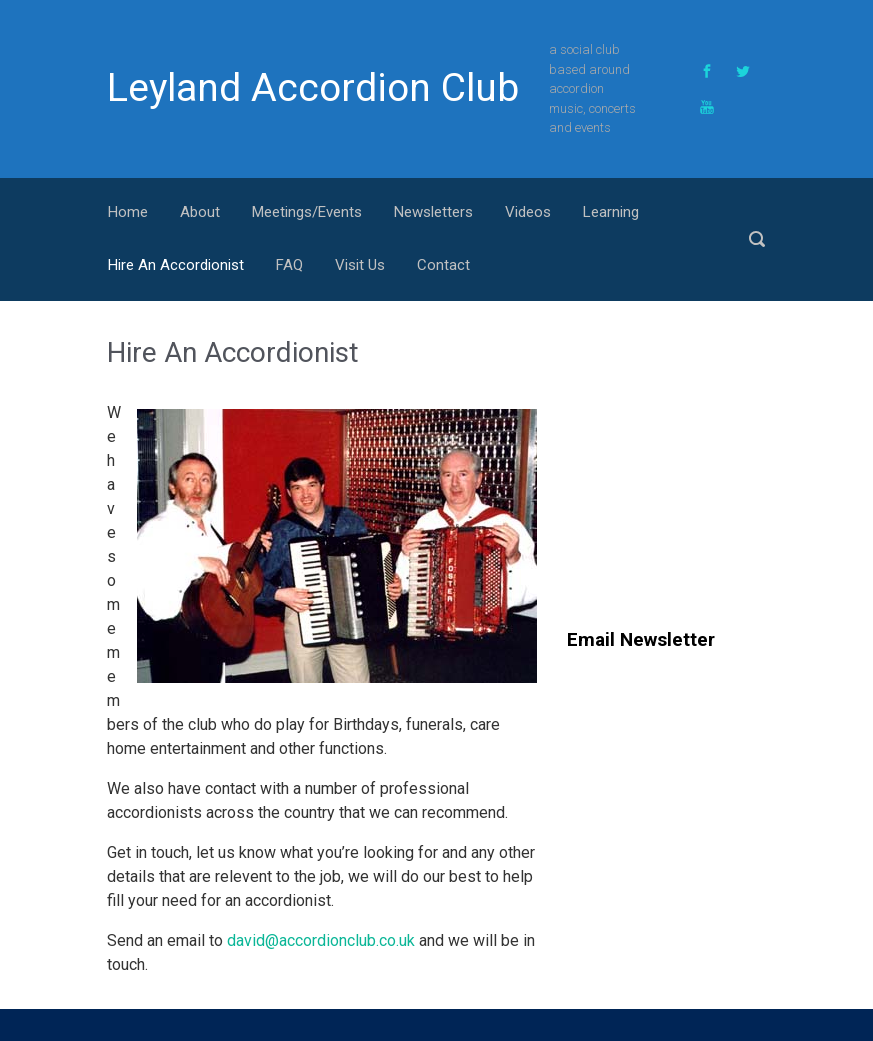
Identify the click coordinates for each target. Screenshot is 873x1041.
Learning (611, 212)
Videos (528, 212)
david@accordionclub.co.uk (321, 940)
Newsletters (433, 212)
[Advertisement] (720, 461)
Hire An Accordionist (176, 265)
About (200, 212)
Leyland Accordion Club (313, 88)
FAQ (289, 265)
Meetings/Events (307, 212)
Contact (443, 265)
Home (128, 212)
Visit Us (360, 265)
